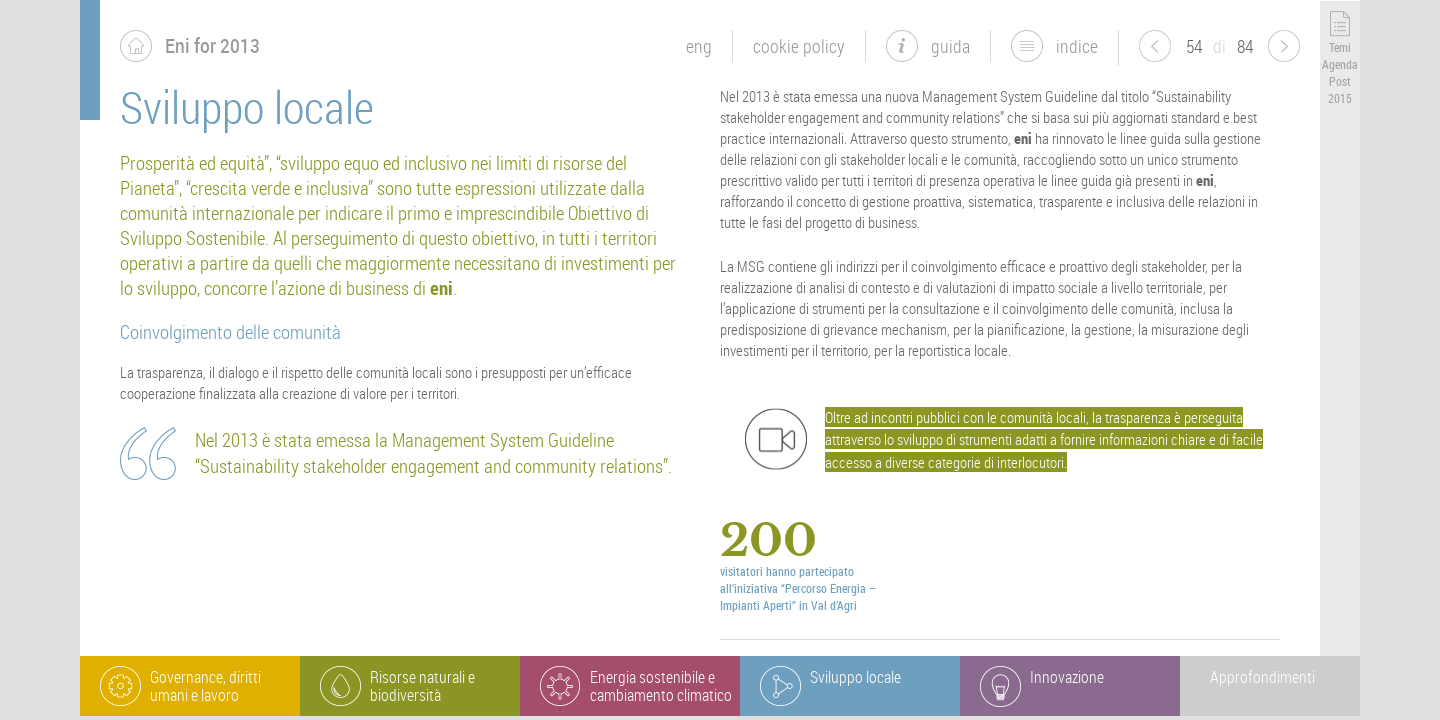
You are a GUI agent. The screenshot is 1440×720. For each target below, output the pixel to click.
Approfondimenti (1262, 677)
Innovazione (1067, 677)
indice (1077, 46)
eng (699, 46)
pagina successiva (1284, 46)
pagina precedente (1155, 46)
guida (950, 46)
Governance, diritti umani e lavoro (205, 686)
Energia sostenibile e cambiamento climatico (661, 686)
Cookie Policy (799, 46)
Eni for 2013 (212, 45)
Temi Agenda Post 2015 (1340, 72)
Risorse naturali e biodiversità (422, 686)
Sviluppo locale (855, 677)
